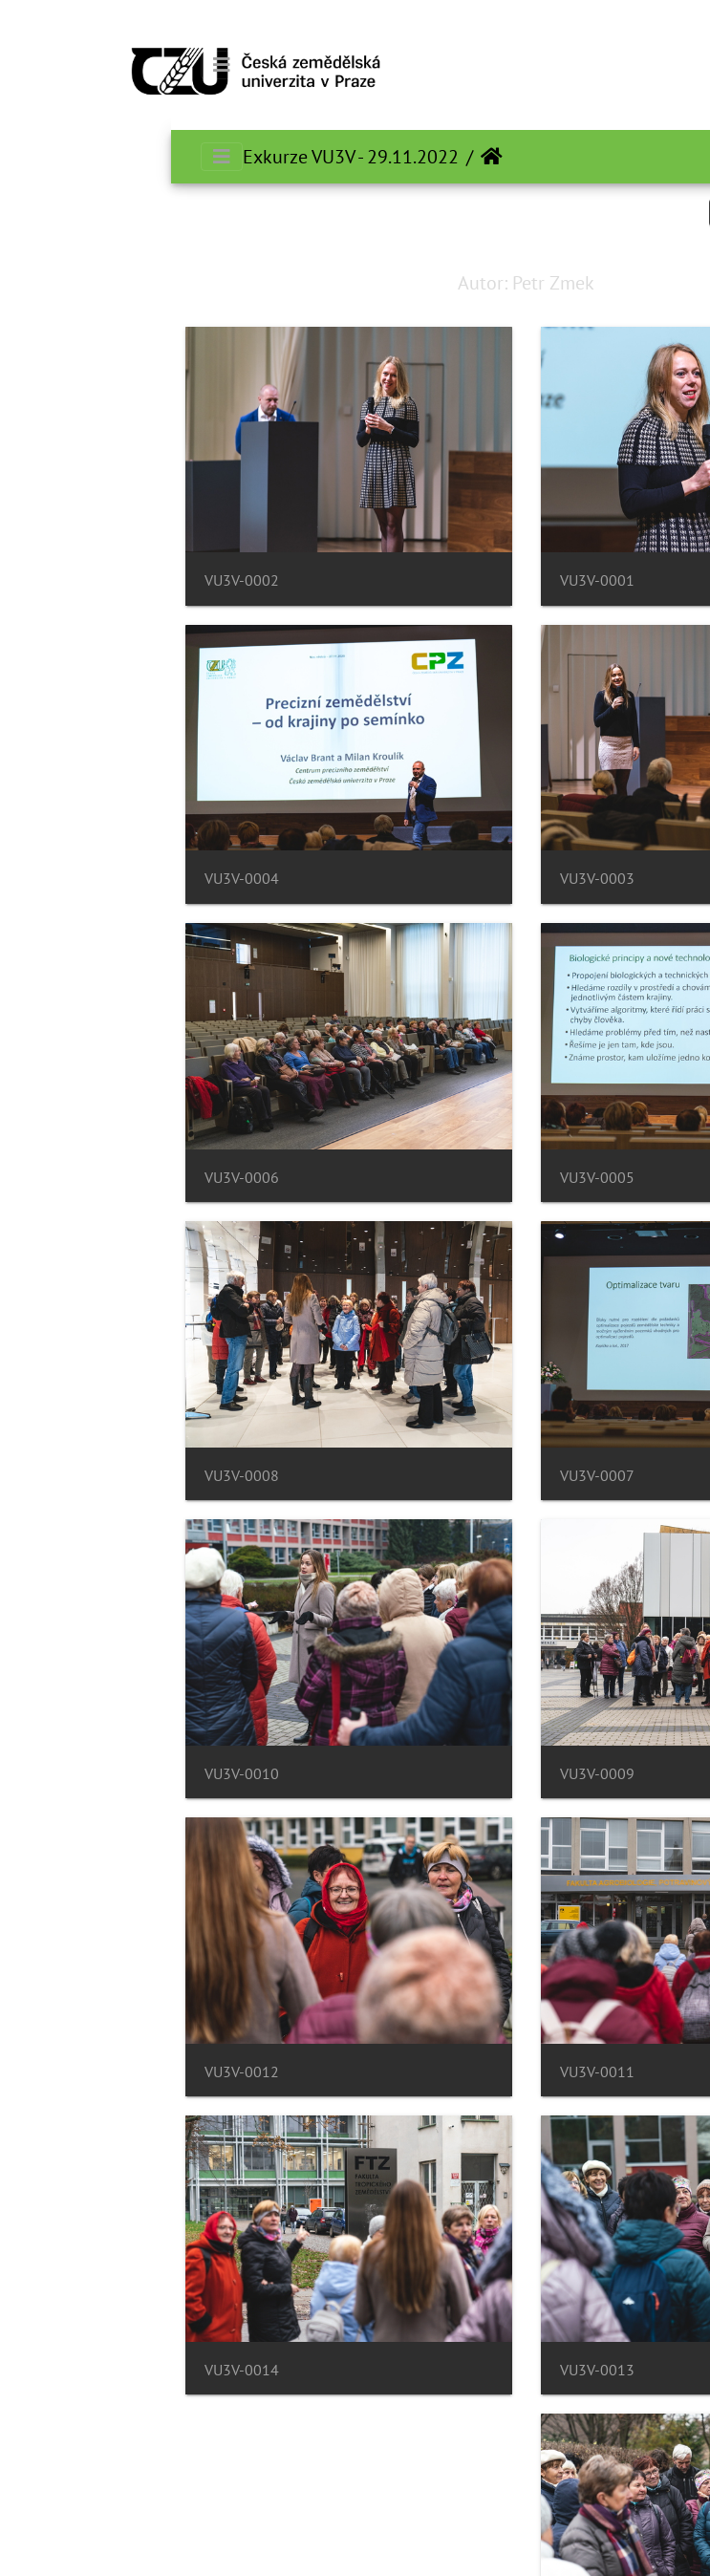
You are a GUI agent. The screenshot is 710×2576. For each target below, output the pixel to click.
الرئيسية (321, 156)
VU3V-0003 (426, 878)
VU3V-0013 (426, 2370)
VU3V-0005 (426, 1178)
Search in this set (610, 212)
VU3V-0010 (70, 1774)
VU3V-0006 (70, 1178)
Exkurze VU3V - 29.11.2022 (180, 156)
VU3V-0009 (426, 1774)
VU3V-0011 (426, 2072)
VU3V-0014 (70, 2370)
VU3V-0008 (70, 1476)
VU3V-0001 (426, 580)
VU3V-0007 (426, 1476)
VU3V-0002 (70, 580)
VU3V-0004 (70, 878)
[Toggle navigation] (51, 65)
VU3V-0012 (70, 2072)
